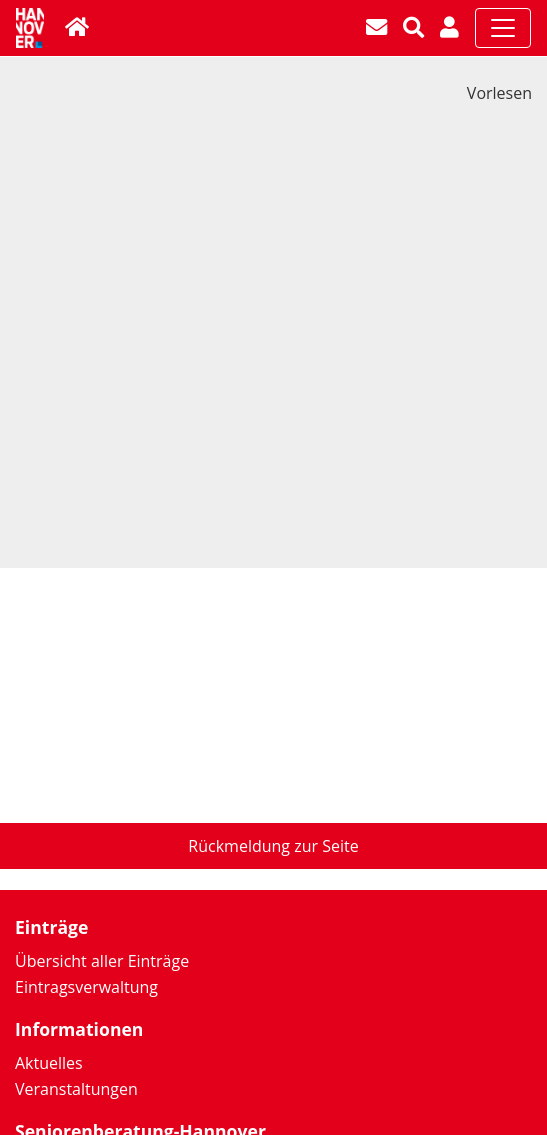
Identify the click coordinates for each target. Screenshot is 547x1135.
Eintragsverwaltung (86, 987)
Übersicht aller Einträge (102, 961)
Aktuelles (49, 1063)
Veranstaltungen (76, 1089)
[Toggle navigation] (503, 28)
